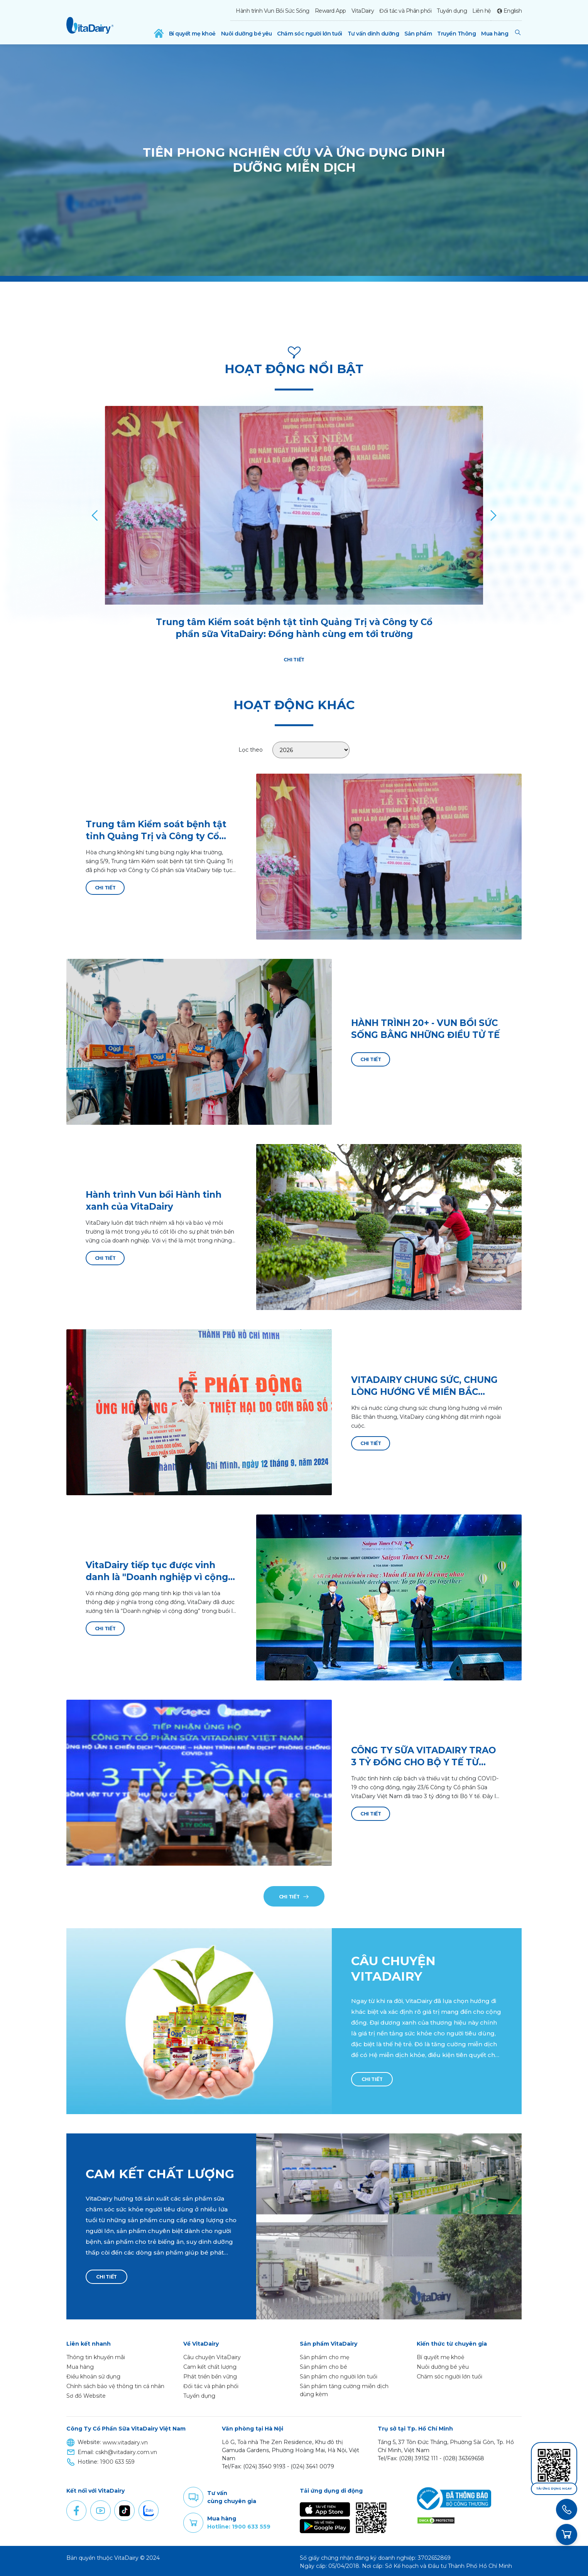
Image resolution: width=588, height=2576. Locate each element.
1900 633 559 (117, 2459)
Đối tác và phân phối (210, 2383)
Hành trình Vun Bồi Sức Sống (272, 10)
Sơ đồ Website (86, 2393)
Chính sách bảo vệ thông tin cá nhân (115, 2383)
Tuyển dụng (452, 10)
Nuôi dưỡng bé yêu (246, 33)
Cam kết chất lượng (210, 2364)
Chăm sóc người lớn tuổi (309, 33)
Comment (193, 2494)
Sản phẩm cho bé (323, 2364)
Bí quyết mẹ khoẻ (192, 33)
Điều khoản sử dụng (93, 2373)
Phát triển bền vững (210, 2373)
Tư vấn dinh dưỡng (373, 33)
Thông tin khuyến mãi (95, 2354)
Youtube (100, 2508)
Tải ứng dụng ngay (554, 2488)
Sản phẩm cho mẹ (324, 2354)
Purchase (193, 2520)
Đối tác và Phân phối (405, 10)
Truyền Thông (456, 33)
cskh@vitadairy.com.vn (126, 2449)
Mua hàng (494, 33)
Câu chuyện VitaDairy (212, 2354)
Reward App (330, 10)
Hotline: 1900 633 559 (238, 2523)
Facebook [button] (76, 2508)
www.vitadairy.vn (125, 2439)
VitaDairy (362, 10)
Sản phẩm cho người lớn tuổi (338, 2373)
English (513, 10)
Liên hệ (481, 10)
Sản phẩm (418, 33)
